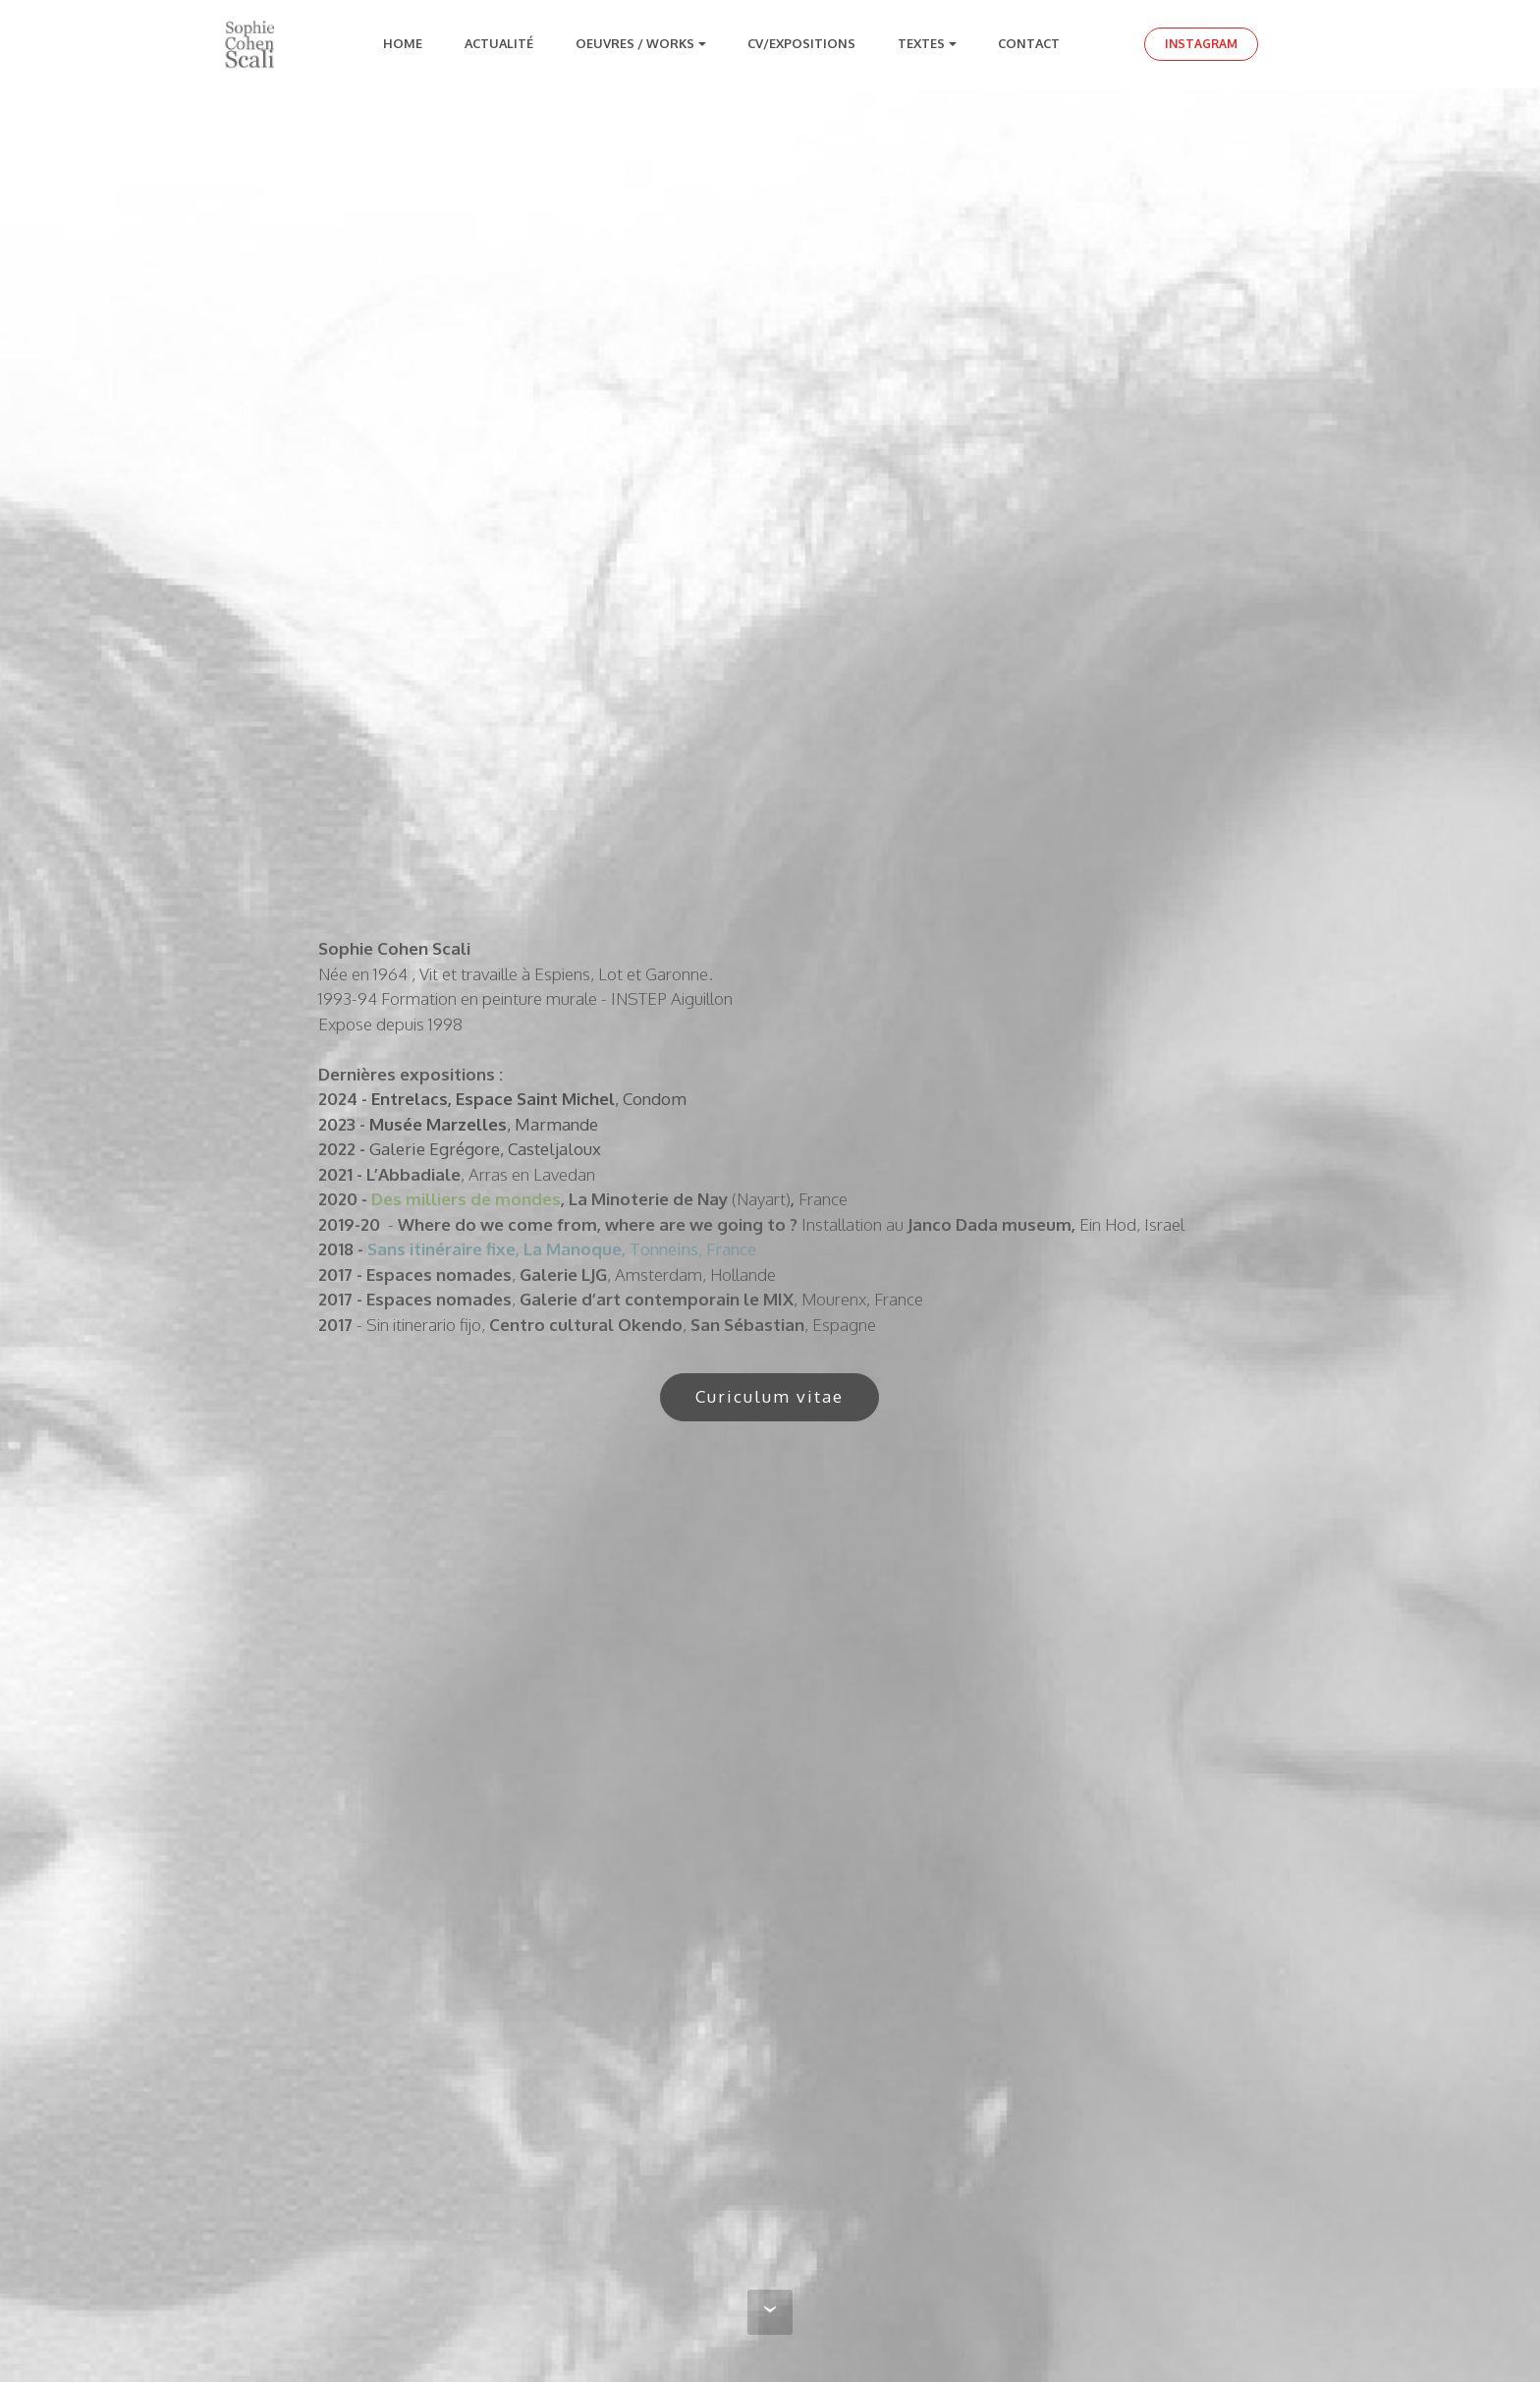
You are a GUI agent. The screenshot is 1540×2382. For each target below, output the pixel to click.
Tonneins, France (561, 1249)
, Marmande (552, 1124)
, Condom (651, 1098)
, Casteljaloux (550, 1148)
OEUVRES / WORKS (635, 43)
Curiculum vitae (769, 1396)
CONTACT (1032, 43)
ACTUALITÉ (499, 43)
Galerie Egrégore (434, 1148)
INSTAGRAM (1201, 43)
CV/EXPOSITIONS (801, 43)
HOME (402, 43)
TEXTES (921, 43)
